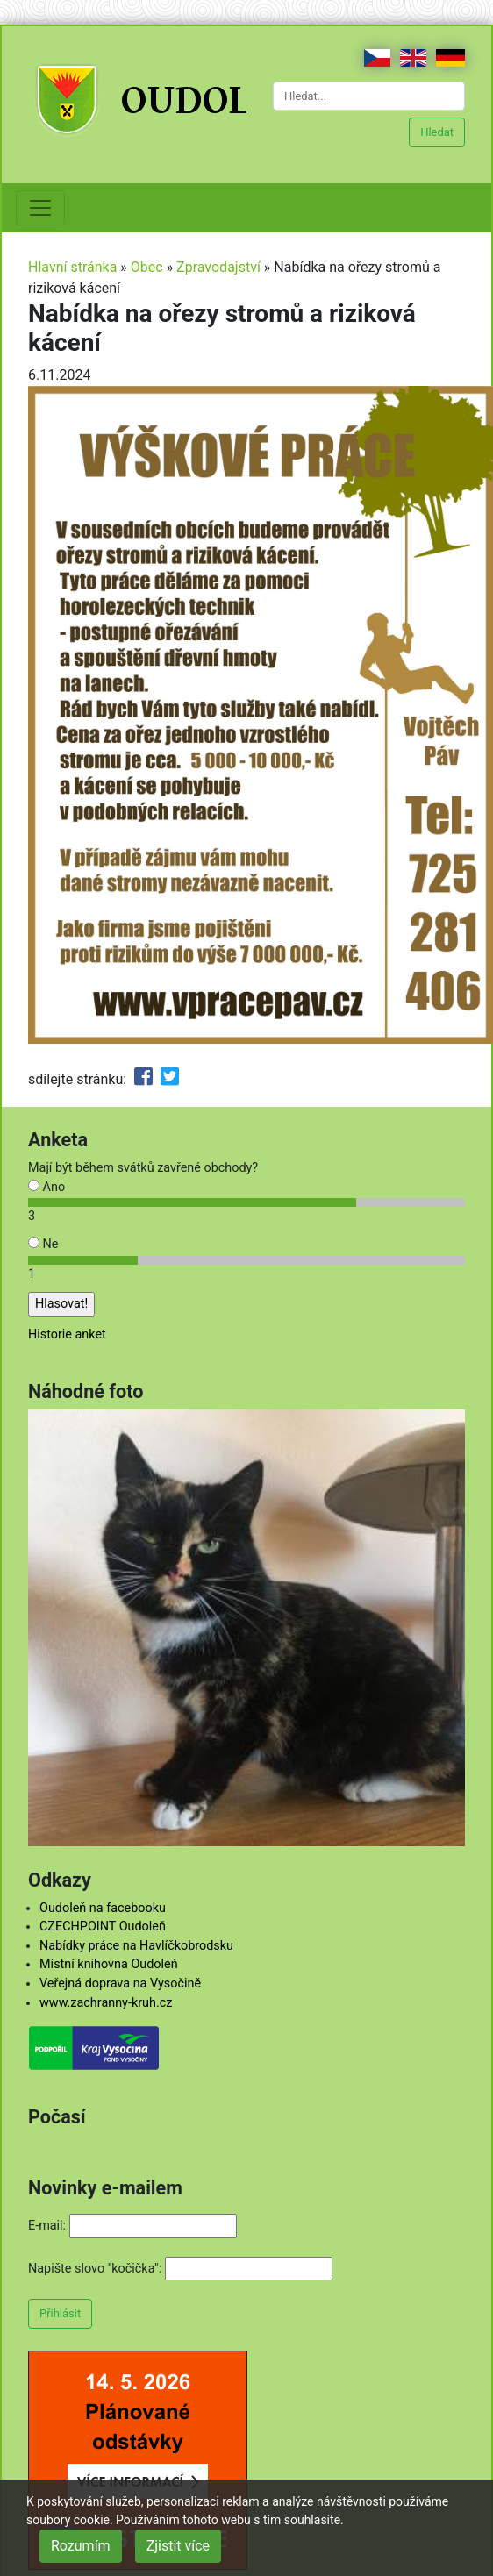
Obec (147, 267)
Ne (43, 1244)
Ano (46, 1187)
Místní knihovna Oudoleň (108, 1964)
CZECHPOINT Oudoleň (102, 1926)
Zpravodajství (218, 267)
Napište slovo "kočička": (94, 2268)
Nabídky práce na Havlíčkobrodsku (136, 1945)
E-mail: (47, 2225)
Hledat (437, 132)
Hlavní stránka (72, 267)
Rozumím (81, 2545)
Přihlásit (60, 2313)
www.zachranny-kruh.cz (105, 2002)
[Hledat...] (369, 96)
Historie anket (67, 1334)
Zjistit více (178, 2545)
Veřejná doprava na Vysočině (120, 1983)
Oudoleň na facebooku (102, 1908)
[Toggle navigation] (40, 207)
